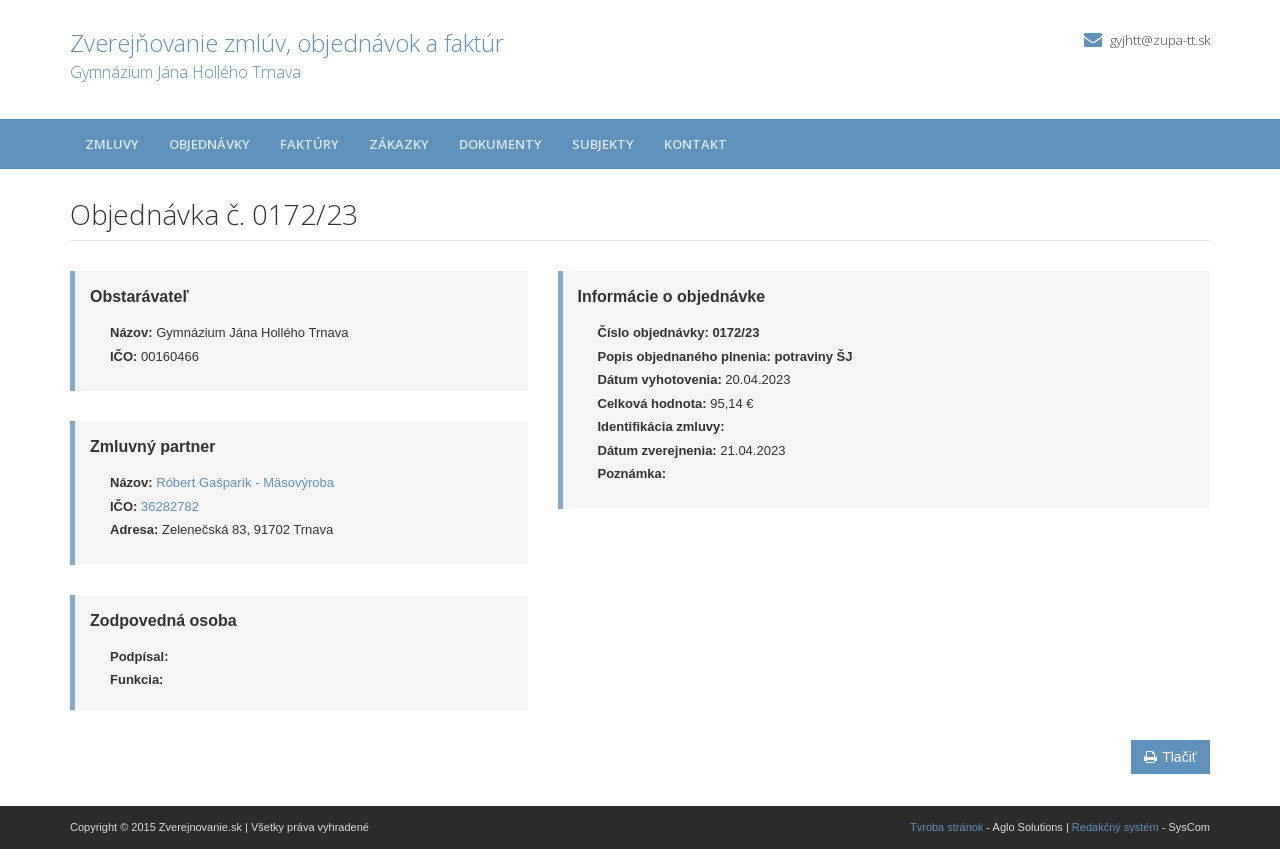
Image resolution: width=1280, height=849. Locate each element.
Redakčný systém (1115, 827)
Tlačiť (1170, 757)
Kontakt (695, 144)
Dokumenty (500, 144)
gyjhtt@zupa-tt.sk (1160, 40)
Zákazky (399, 144)
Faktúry (309, 144)
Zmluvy (112, 144)
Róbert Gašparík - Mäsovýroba (245, 482)
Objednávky (209, 144)
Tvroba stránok (946, 827)
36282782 (170, 506)
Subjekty (603, 144)
